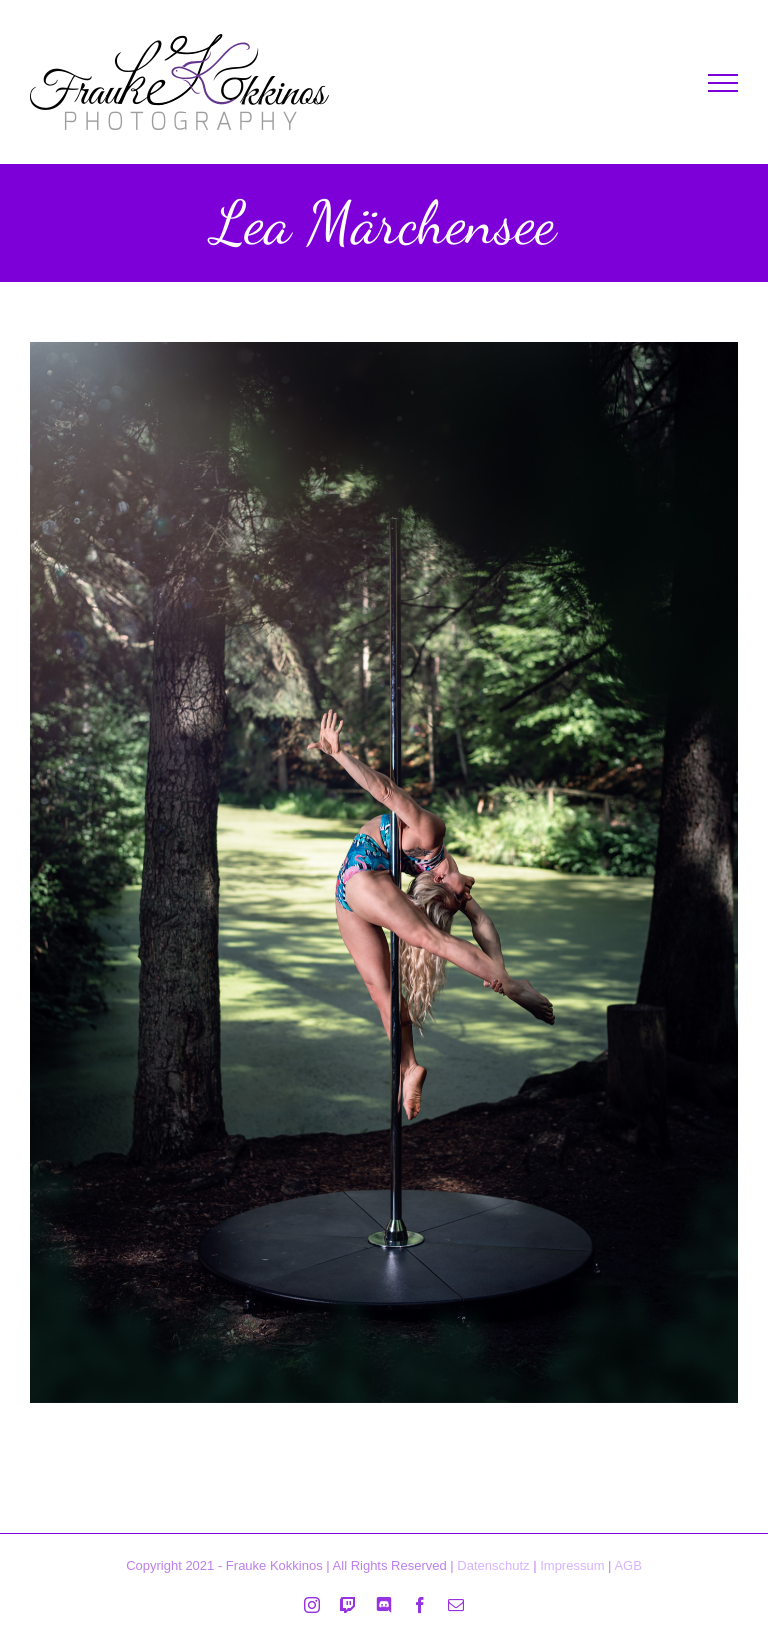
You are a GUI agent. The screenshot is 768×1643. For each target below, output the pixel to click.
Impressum (572, 1565)
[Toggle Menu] (723, 83)
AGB (627, 1565)
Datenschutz (493, 1565)
